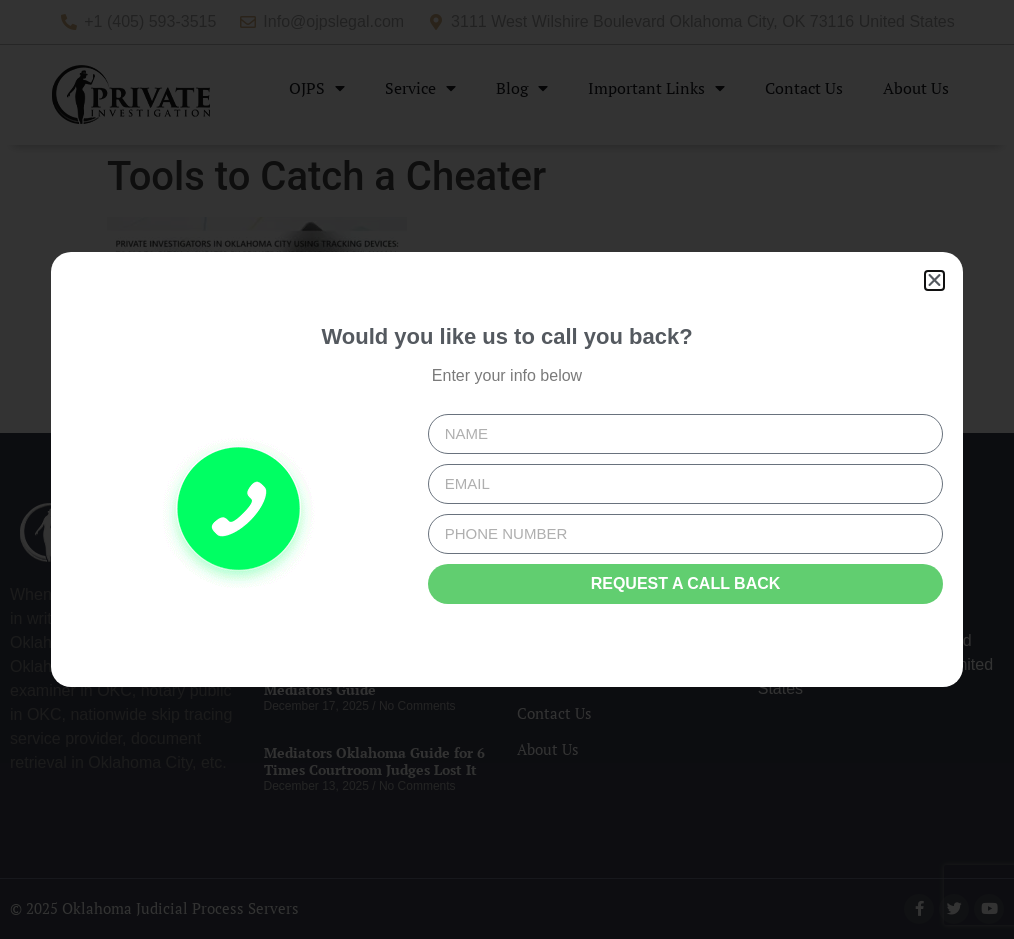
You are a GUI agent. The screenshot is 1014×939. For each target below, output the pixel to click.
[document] (507, 469)
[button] (934, 280)
